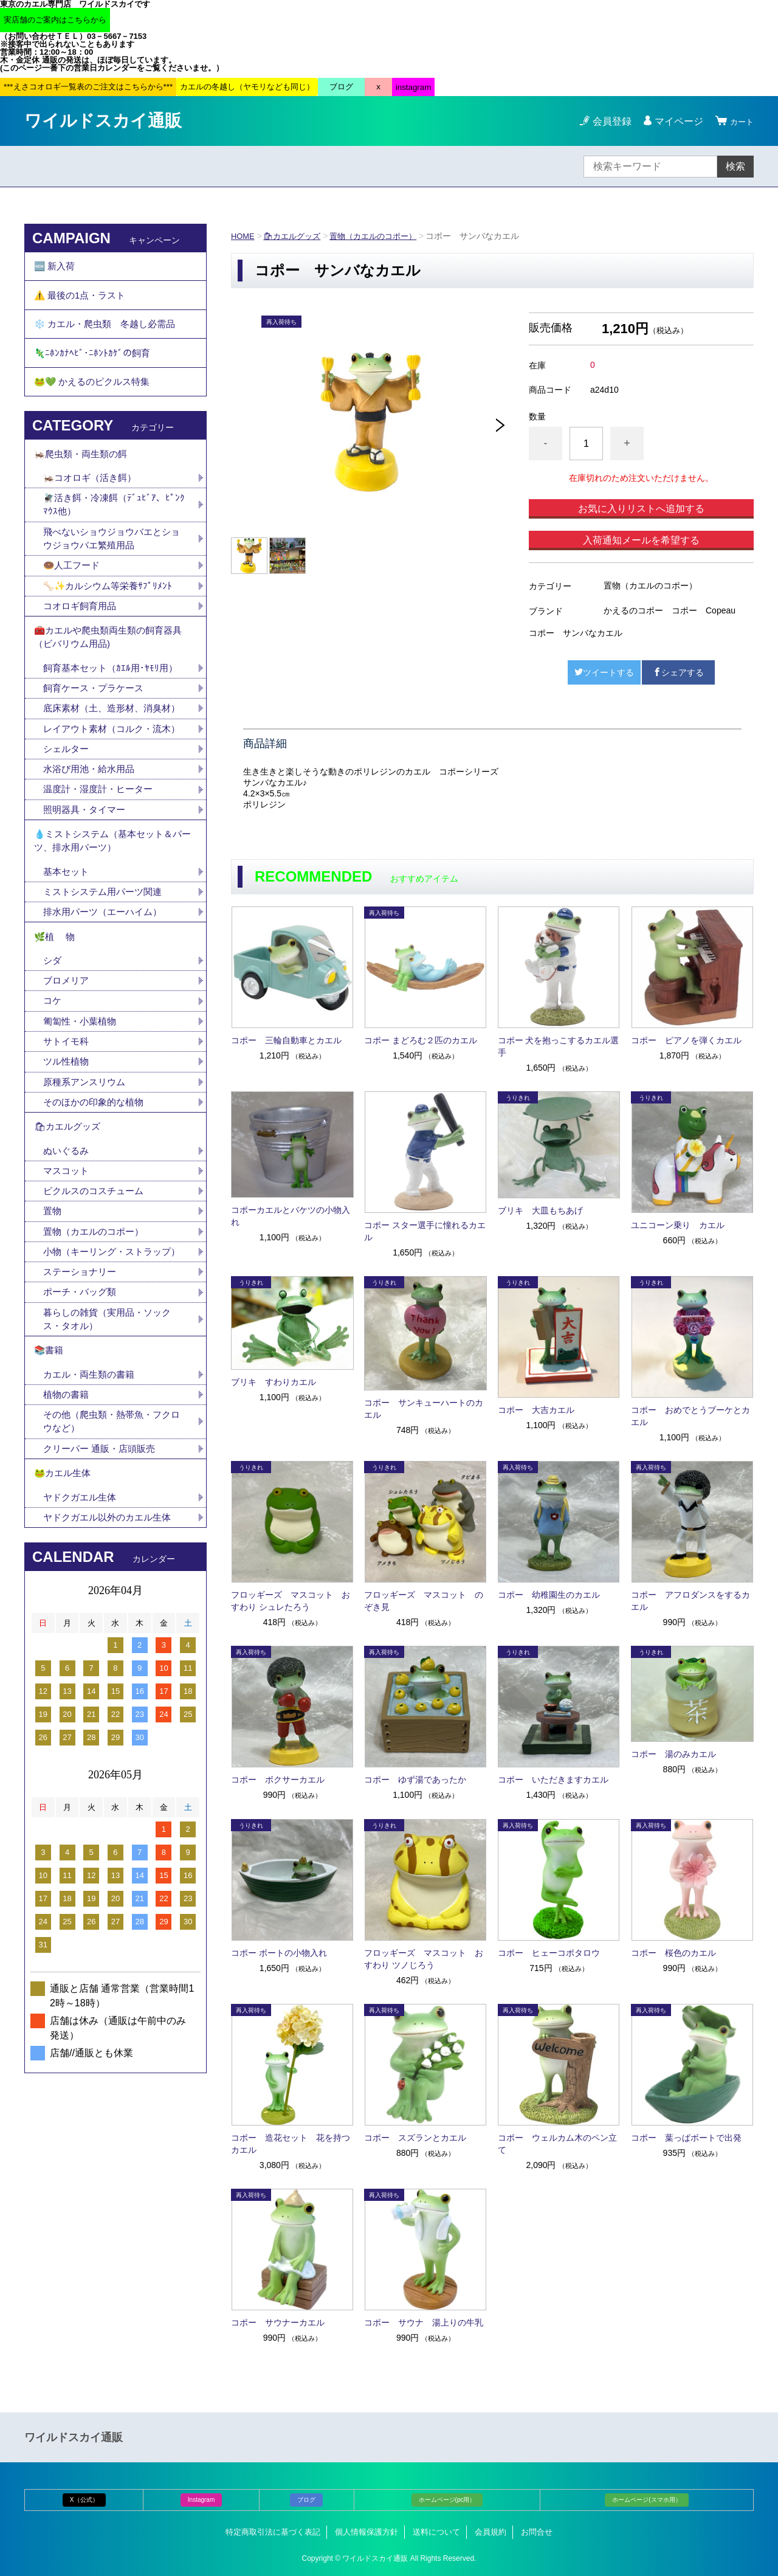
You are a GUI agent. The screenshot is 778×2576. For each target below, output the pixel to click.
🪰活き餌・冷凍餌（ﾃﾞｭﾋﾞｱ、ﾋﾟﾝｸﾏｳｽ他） (115, 534)
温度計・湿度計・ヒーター (101, 867)
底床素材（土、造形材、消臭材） (106, 759)
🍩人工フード (73, 598)
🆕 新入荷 (56, 268)
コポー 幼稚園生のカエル (549, 1595)
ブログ (306, 2499)
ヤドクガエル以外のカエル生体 (111, 1664)
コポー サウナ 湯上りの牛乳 (423, 2322)
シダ (57, 1053)
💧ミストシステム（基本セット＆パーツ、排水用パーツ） (113, 922)
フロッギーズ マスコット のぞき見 (423, 1601)
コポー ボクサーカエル (278, 1779)
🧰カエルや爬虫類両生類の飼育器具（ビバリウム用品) (113, 675)
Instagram (201, 2499)
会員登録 (606, 121)
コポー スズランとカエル (415, 2138)
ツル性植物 (67, 1160)
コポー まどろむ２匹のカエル (420, 1040)
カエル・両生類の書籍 (91, 1510)
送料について (436, 2531)
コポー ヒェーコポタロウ (549, 1953)
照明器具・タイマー (87, 888)
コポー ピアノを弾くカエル (686, 1040)
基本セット (72, 956)
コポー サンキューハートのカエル (423, 1409)
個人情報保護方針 (366, 2531)
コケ (57, 1096)
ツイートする (604, 672)
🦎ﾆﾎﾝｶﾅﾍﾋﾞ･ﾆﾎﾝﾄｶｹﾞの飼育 (93, 369)
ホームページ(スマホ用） (646, 2499)
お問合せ (537, 2531)
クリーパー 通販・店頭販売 (102, 1588)
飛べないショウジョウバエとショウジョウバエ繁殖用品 (111, 570)
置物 (53, 1320)
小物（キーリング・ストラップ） (106, 1370)
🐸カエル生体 (64, 1616)
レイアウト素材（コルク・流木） (106, 795)
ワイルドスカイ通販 (103, 120)
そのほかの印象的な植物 (96, 1202)
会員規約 (490, 2531)
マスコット (67, 1277)
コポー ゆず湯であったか (415, 1779)
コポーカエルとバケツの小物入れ (290, 1216)
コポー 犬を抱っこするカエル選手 (558, 1046)
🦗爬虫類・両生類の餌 (84, 479)
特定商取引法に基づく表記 (272, 2531)
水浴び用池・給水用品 (96, 845)
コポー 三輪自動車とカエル (286, 1040)
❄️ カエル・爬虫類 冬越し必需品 (109, 335)
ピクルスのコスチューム (96, 1299)
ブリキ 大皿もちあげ (540, 1210)
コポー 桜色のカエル (673, 1953)
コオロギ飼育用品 (82, 641)
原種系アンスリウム (87, 1181)
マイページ (673, 121)
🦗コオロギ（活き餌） (93, 505)
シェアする (678, 672)
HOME (243, 236)
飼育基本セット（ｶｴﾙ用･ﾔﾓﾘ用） (113, 710)
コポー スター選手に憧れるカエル (425, 1231)
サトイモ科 (67, 1138)
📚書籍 (50, 1483)
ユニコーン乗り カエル (678, 1225)
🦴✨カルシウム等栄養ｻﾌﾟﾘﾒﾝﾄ (111, 620)
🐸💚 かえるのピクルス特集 (96, 402)
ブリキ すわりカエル (273, 1382)
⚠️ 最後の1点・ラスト (83, 302)
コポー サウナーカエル (278, 2322)
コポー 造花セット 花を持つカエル (290, 2144)
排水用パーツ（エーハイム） (106, 999)
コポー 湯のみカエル (673, 1754)
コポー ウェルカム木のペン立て (557, 2144)
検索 (735, 166)
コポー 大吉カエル (536, 1410)
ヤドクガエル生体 (82, 1642)
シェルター (72, 824)
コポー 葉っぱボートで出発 (686, 2138)
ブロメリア (72, 1074)
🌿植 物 (56, 1026)
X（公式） (84, 2499)
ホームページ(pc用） (447, 2499)
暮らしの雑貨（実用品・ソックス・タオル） (111, 1448)
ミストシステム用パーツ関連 (111, 978)
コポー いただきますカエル (553, 1779)
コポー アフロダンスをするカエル (690, 1601)
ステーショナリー (82, 1398)
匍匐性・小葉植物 (82, 1117)
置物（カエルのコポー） (383, 236)
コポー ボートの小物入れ (279, 1953)
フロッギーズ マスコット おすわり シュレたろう (290, 1601)
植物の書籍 (72, 1531)
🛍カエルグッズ (297, 236)
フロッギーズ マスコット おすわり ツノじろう (423, 1959)
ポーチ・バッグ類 (82, 1420)
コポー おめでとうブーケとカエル (690, 1416)
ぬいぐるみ (67, 1256)
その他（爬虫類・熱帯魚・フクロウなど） (111, 1559)
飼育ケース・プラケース (96, 731)
